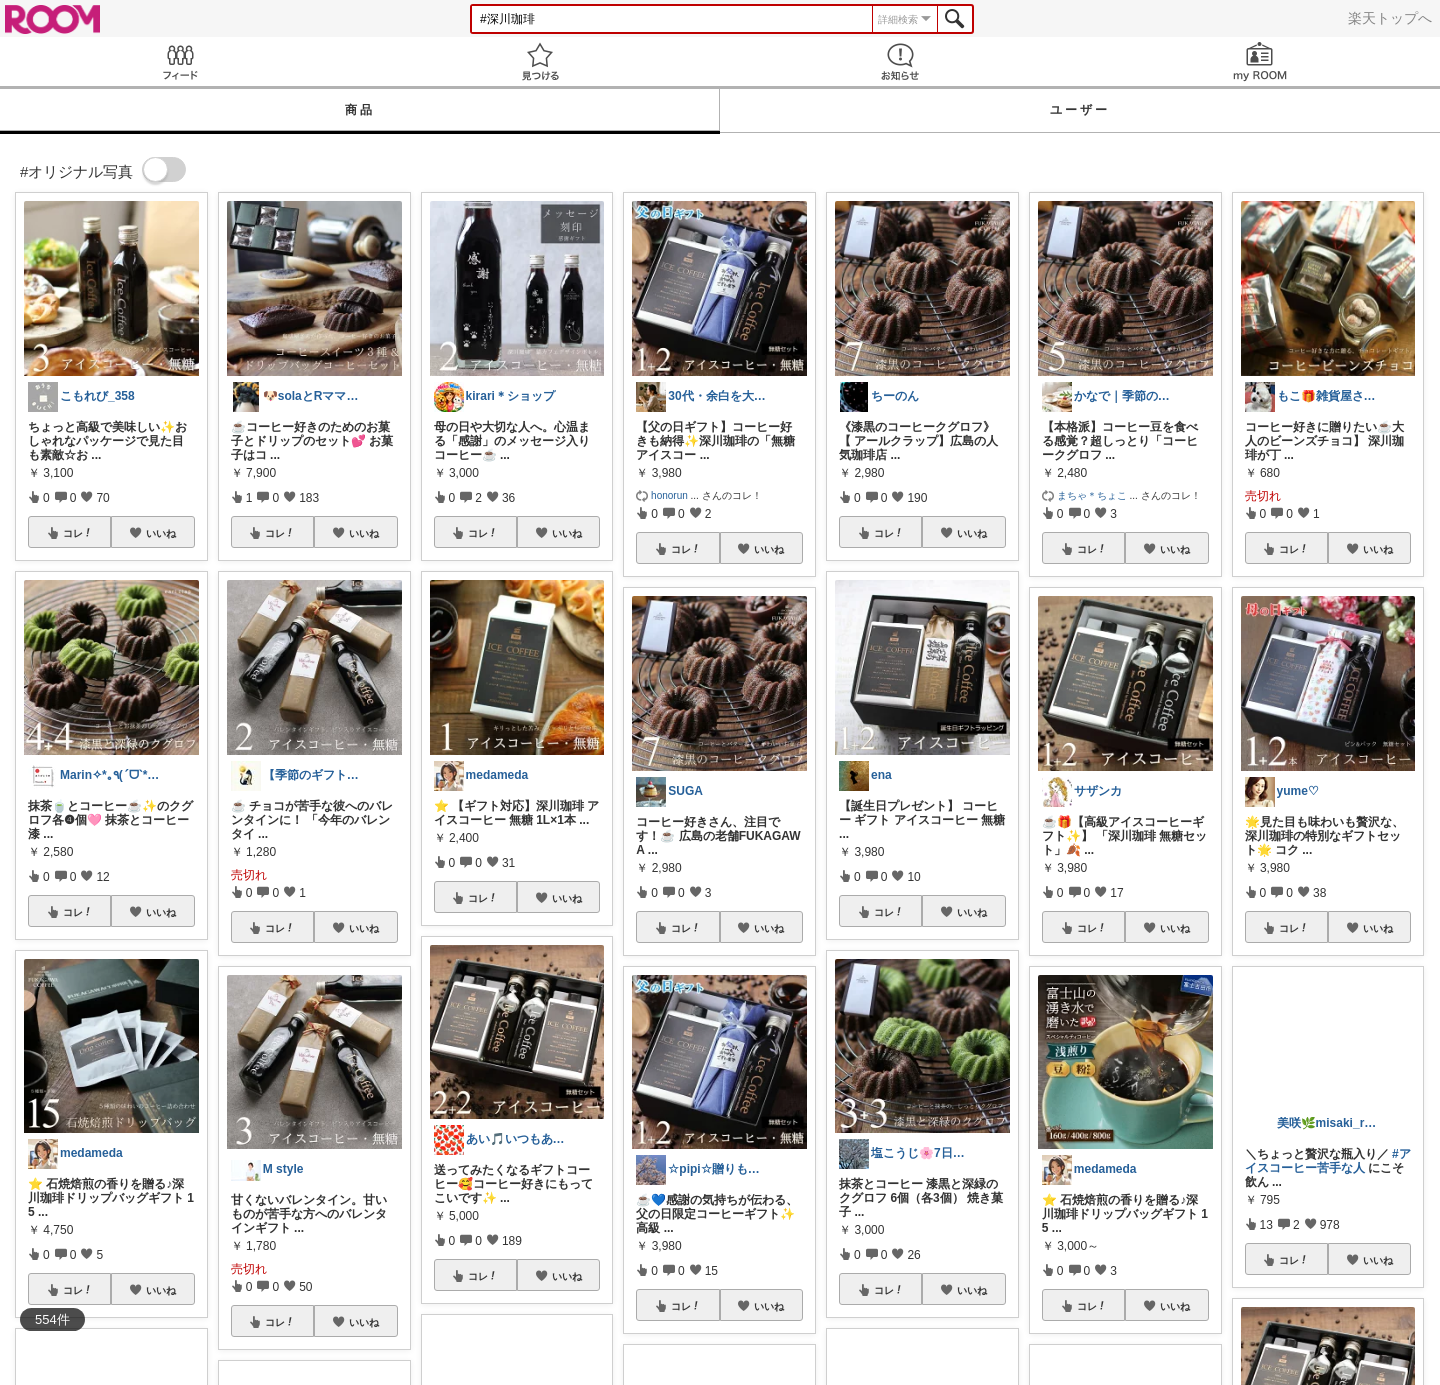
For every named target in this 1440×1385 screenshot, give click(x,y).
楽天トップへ (1390, 18)
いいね (161, 533)
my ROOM (1260, 61)
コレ (78, 533)
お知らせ (900, 61)
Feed (180, 61)
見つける (540, 61)
